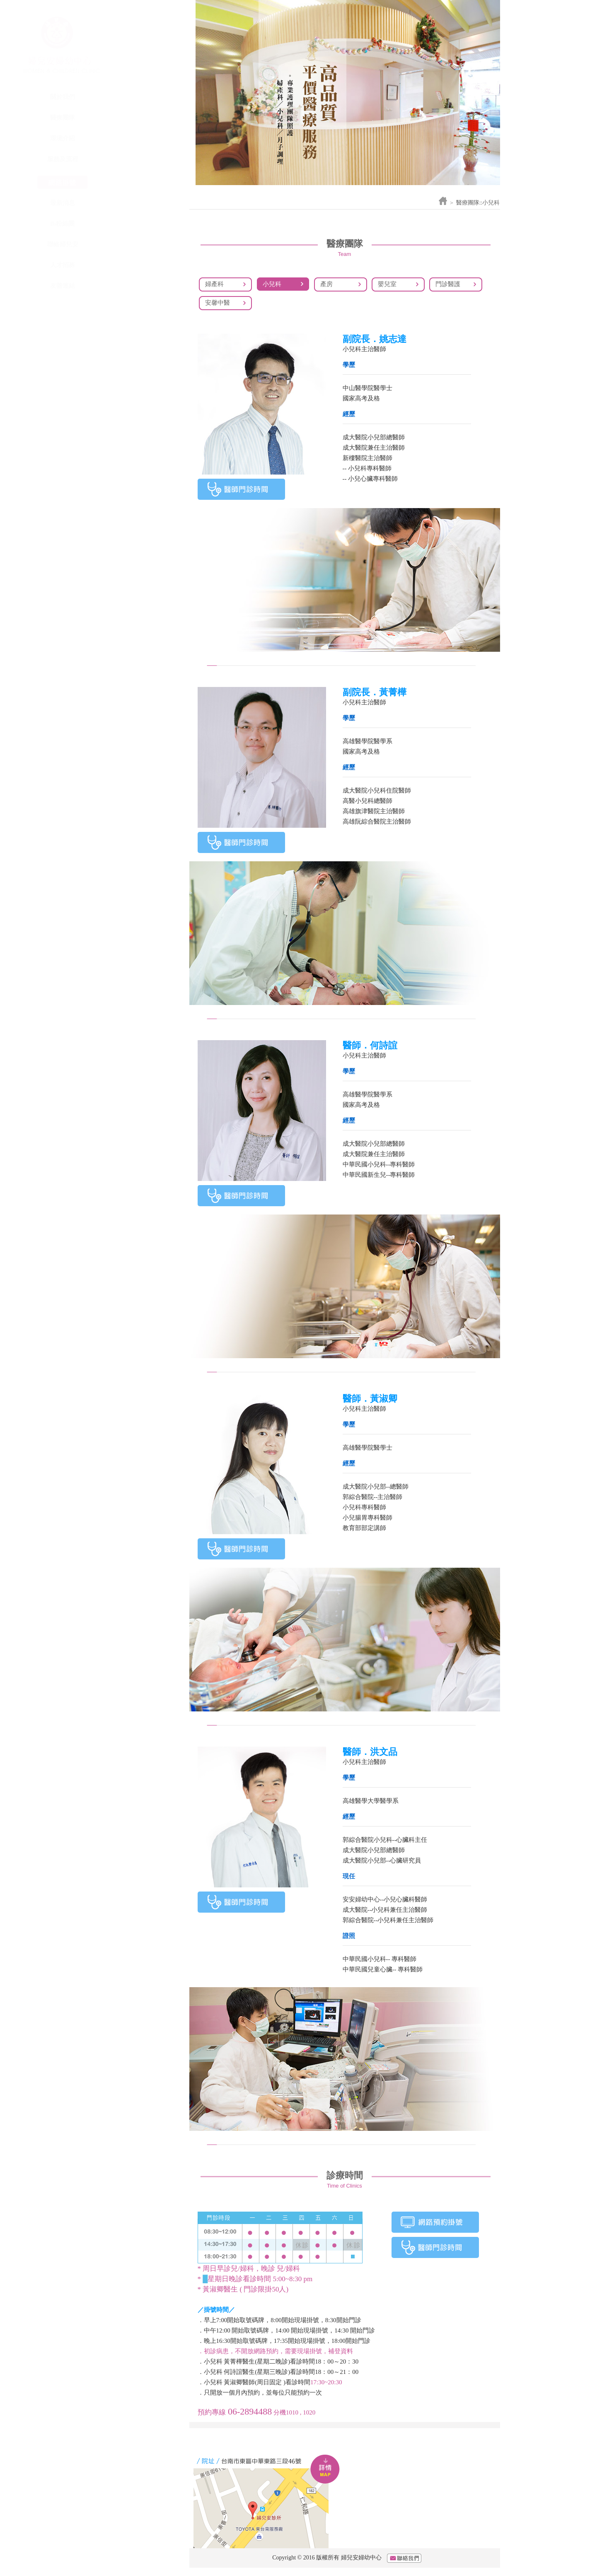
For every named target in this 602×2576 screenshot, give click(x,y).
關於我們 (143, 97)
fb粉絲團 (143, 223)
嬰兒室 (387, 284)
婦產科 (214, 284)
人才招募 (143, 265)
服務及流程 (143, 159)
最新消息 (143, 203)
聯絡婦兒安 (143, 244)
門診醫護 (447, 284)
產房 (326, 284)
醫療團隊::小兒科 (478, 203)
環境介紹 (143, 138)
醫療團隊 (143, 117)
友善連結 (143, 285)
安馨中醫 (217, 302)
